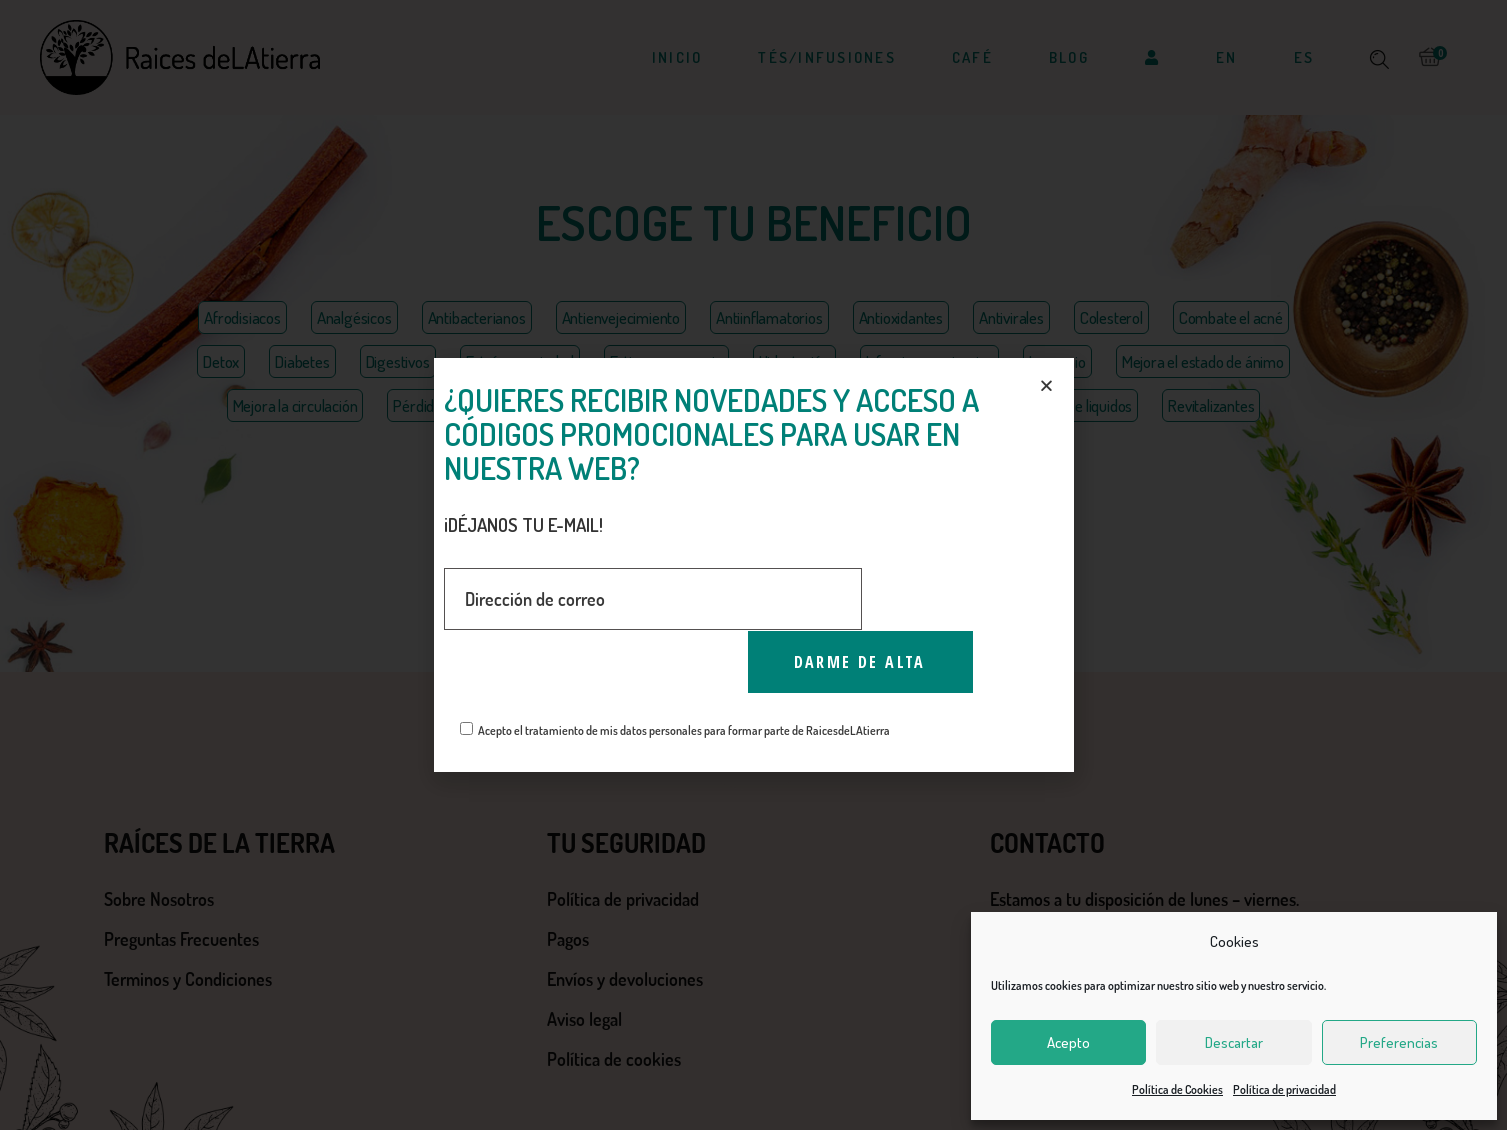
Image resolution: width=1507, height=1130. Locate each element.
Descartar (1234, 1042)
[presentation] (596, 670)
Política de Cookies (1177, 1089)
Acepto (1068, 1042)
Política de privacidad (1284, 1089)
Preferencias (1399, 1042)
